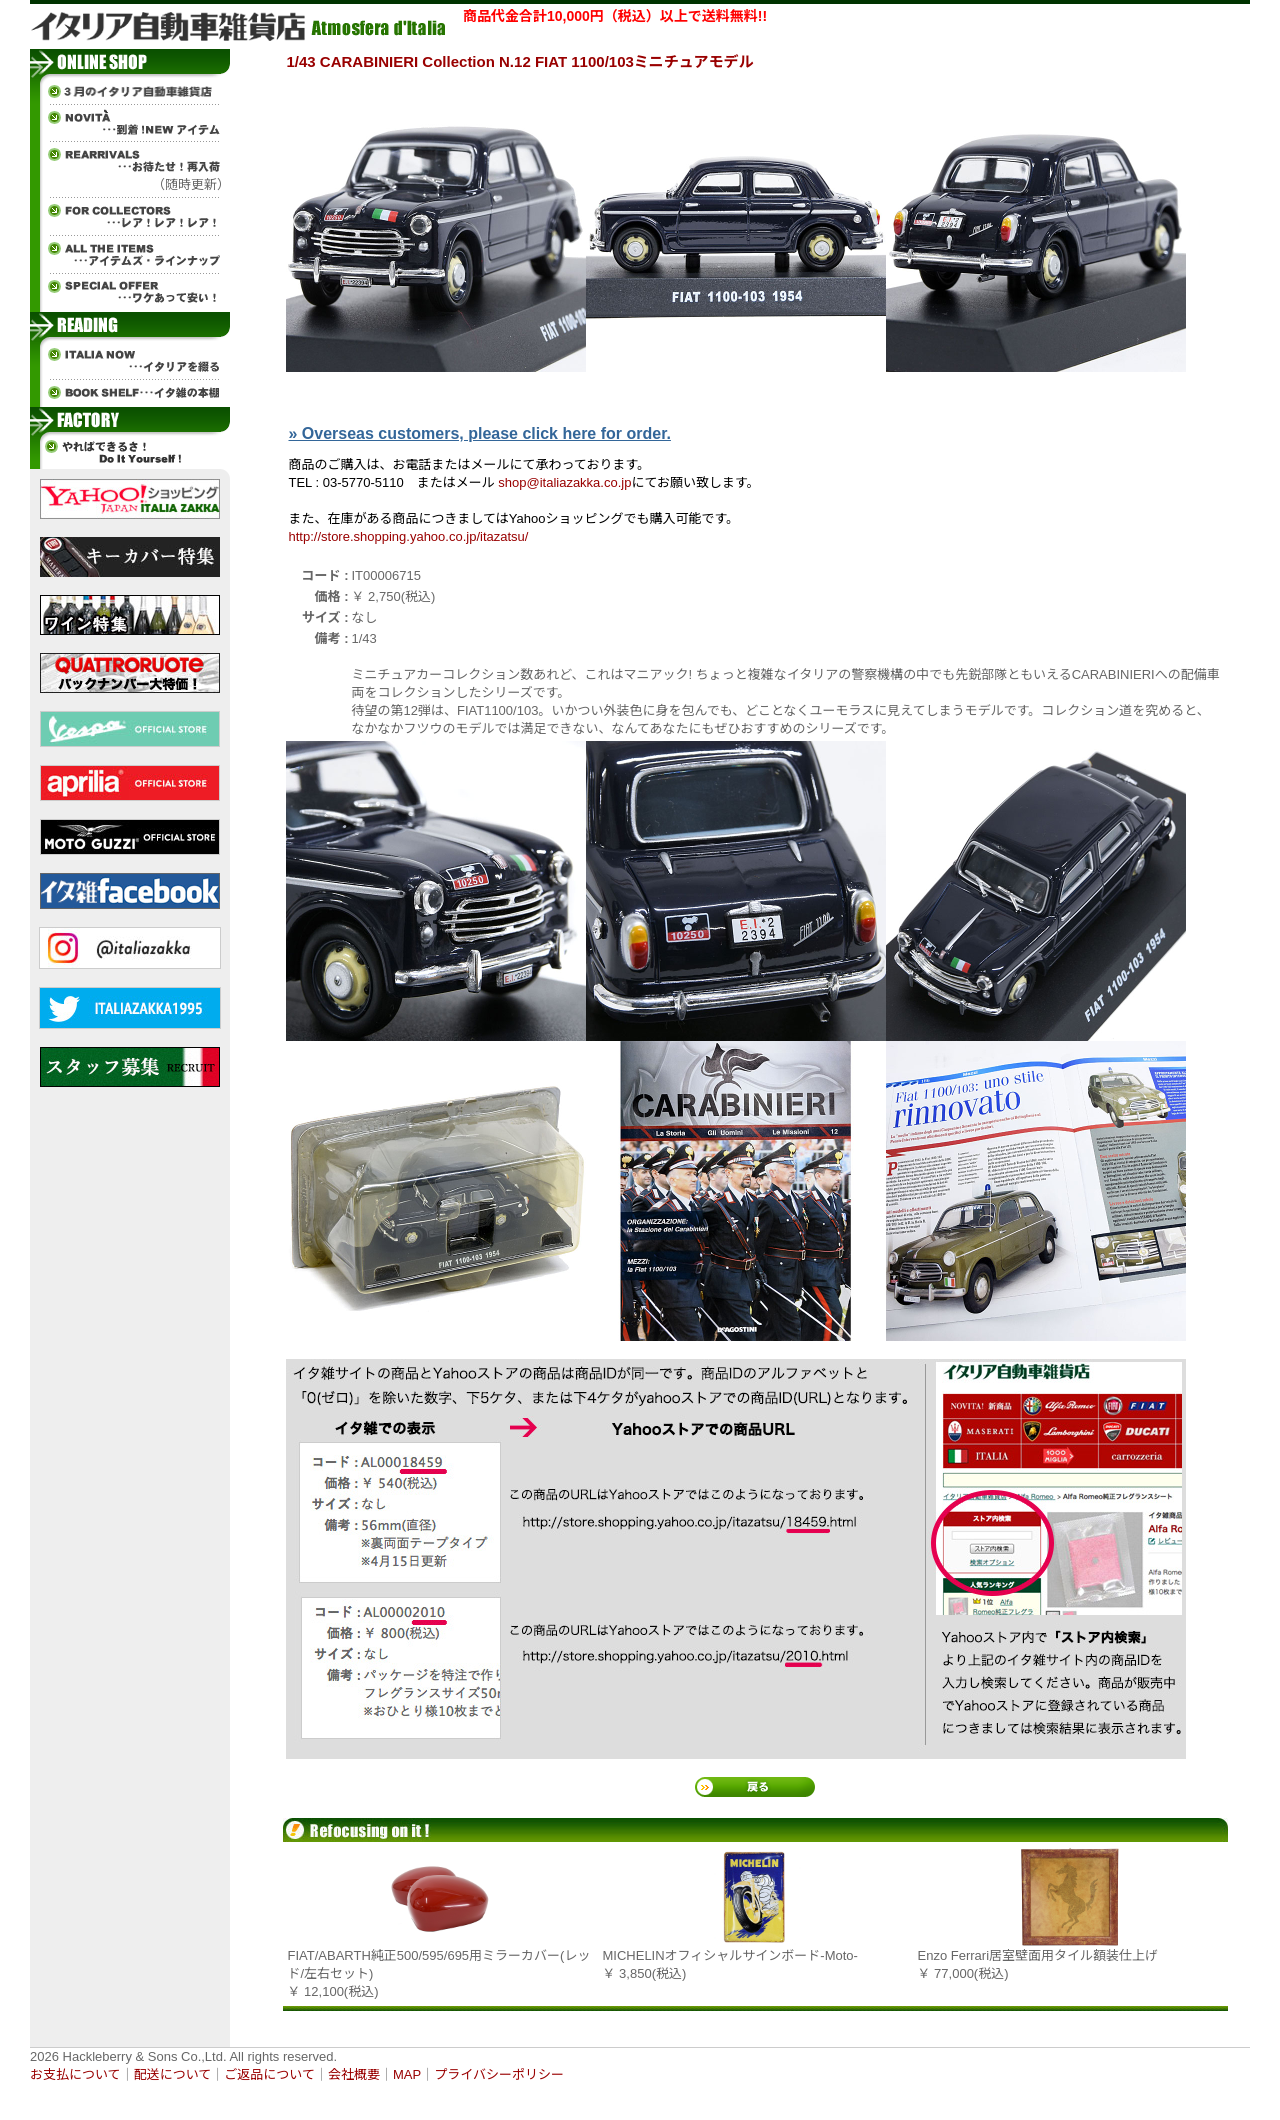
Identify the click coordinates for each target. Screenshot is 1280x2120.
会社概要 (354, 2074)
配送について (173, 2074)
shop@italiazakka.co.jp (564, 482)
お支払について (75, 2074)
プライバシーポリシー (499, 2074)
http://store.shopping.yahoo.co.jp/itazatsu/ (409, 536)
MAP (407, 2074)
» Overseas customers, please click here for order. (480, 433)
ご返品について (269, 2074)
